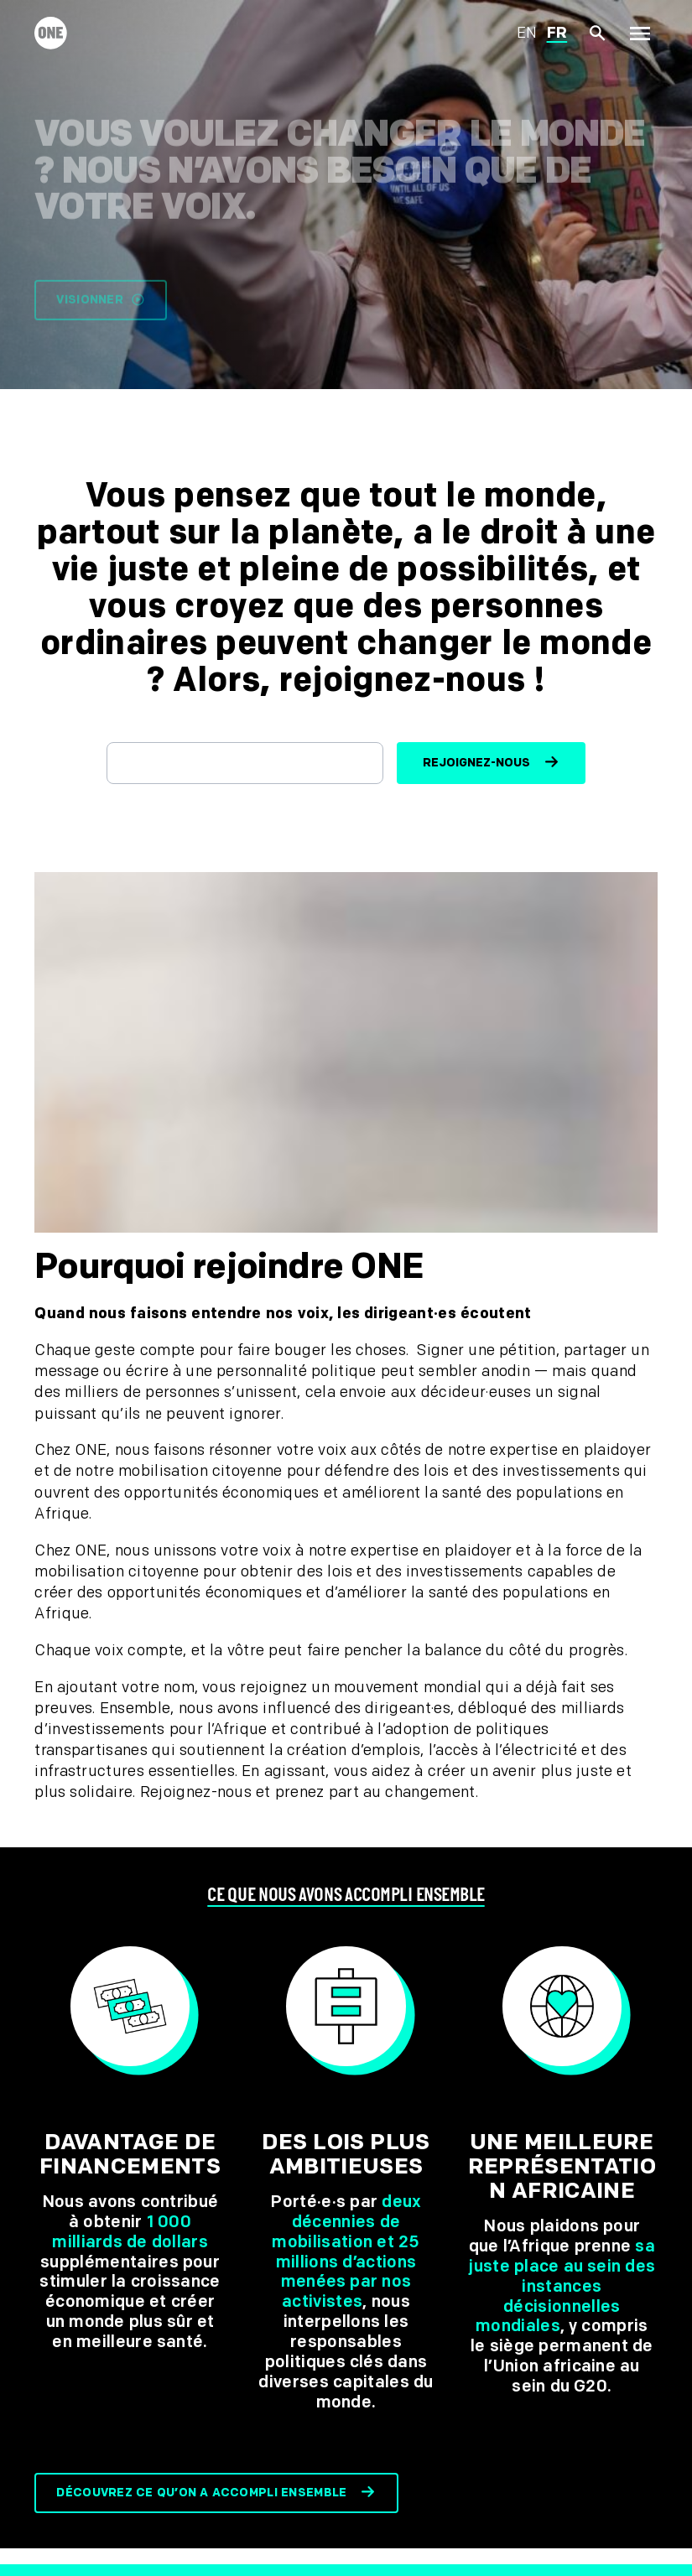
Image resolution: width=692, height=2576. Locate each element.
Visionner (100, 311)
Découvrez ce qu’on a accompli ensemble (201, 2492)
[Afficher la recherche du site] (598, 34)
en (527, 33)
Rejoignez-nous (476, 763)
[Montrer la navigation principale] (640, 33)
